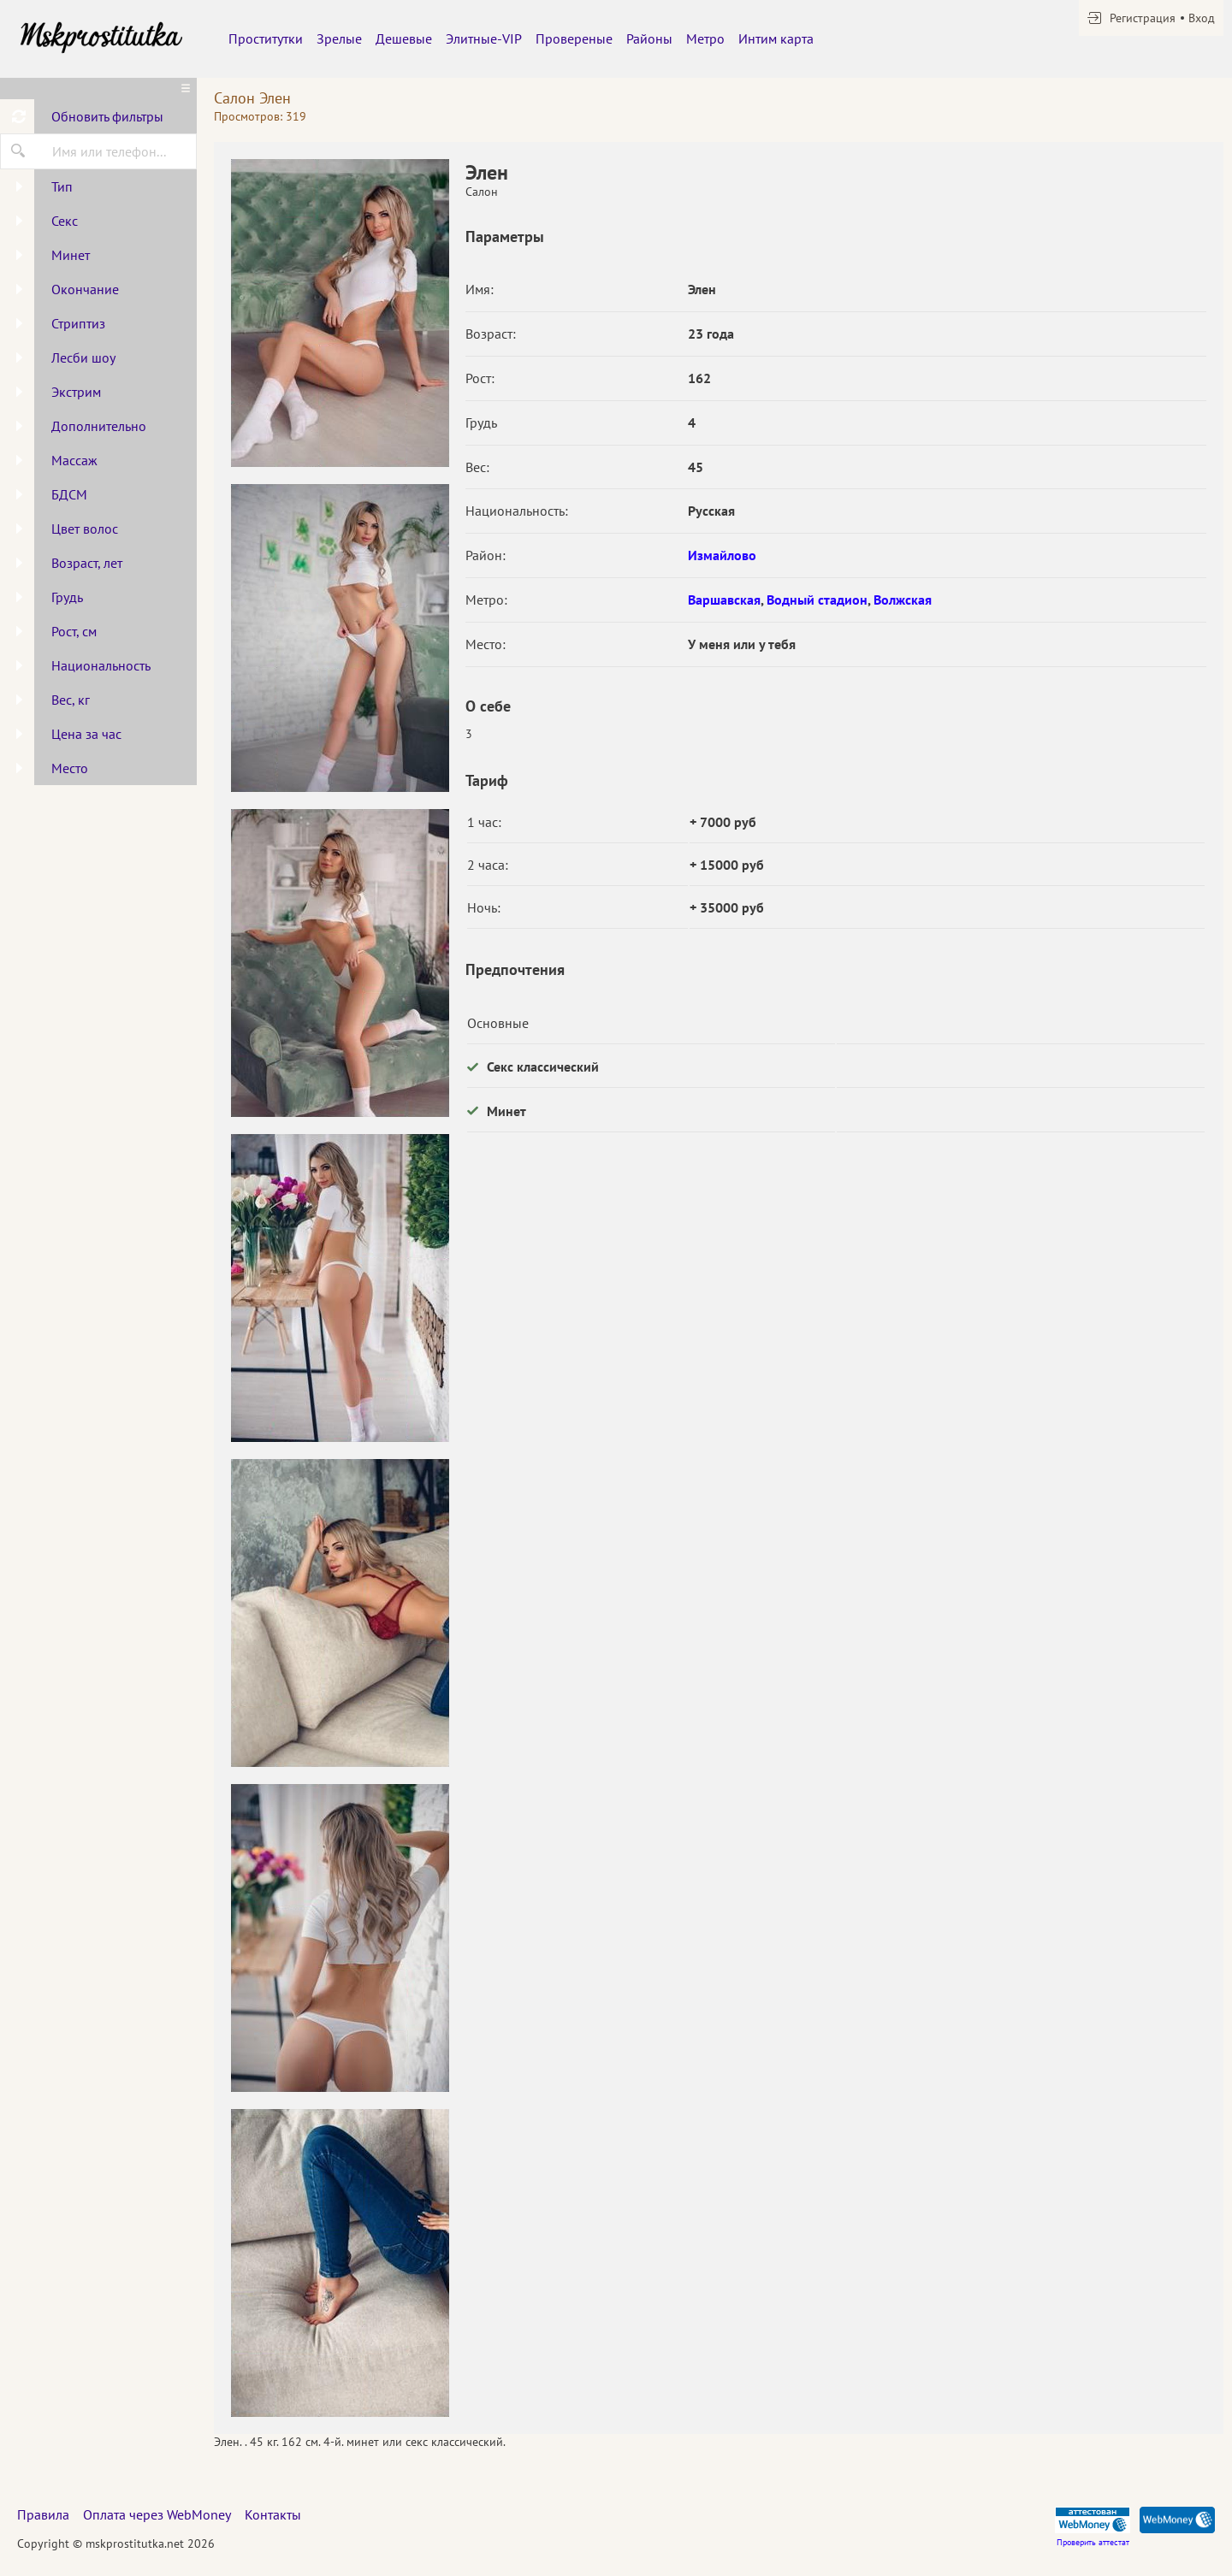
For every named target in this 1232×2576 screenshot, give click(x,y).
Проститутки (265, 38)
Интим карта (776, 38)
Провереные (574, 38)
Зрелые (339, 38)
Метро (705, 38)
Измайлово (722, 555)
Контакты (273, 2514)
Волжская (903, 599)
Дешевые (404, 38)
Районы (649, 38)
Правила (43, 2514)
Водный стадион (817, 599)
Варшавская (724, 599)
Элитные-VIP (484, 38)
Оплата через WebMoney (157, 2514)
